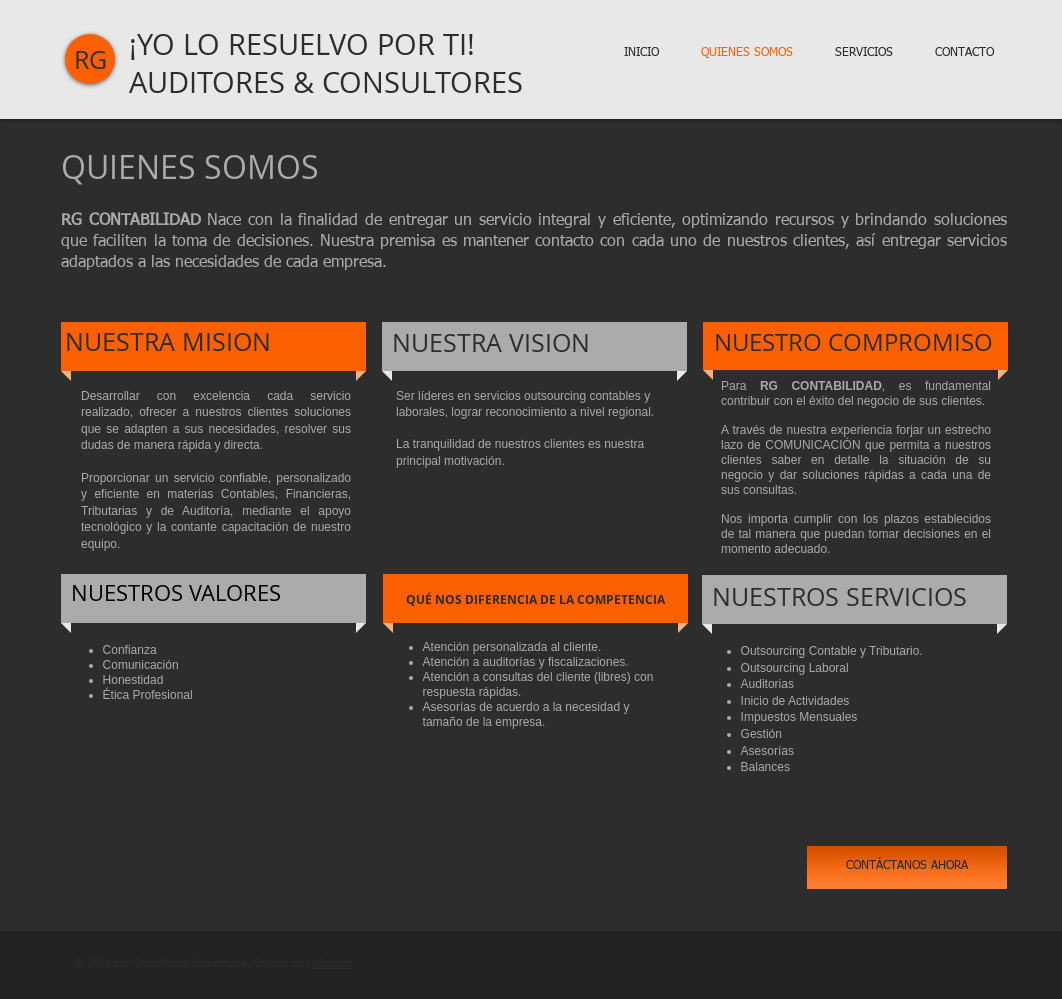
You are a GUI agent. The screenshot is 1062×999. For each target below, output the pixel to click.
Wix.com (331, 963)
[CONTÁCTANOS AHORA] (907, 867)
